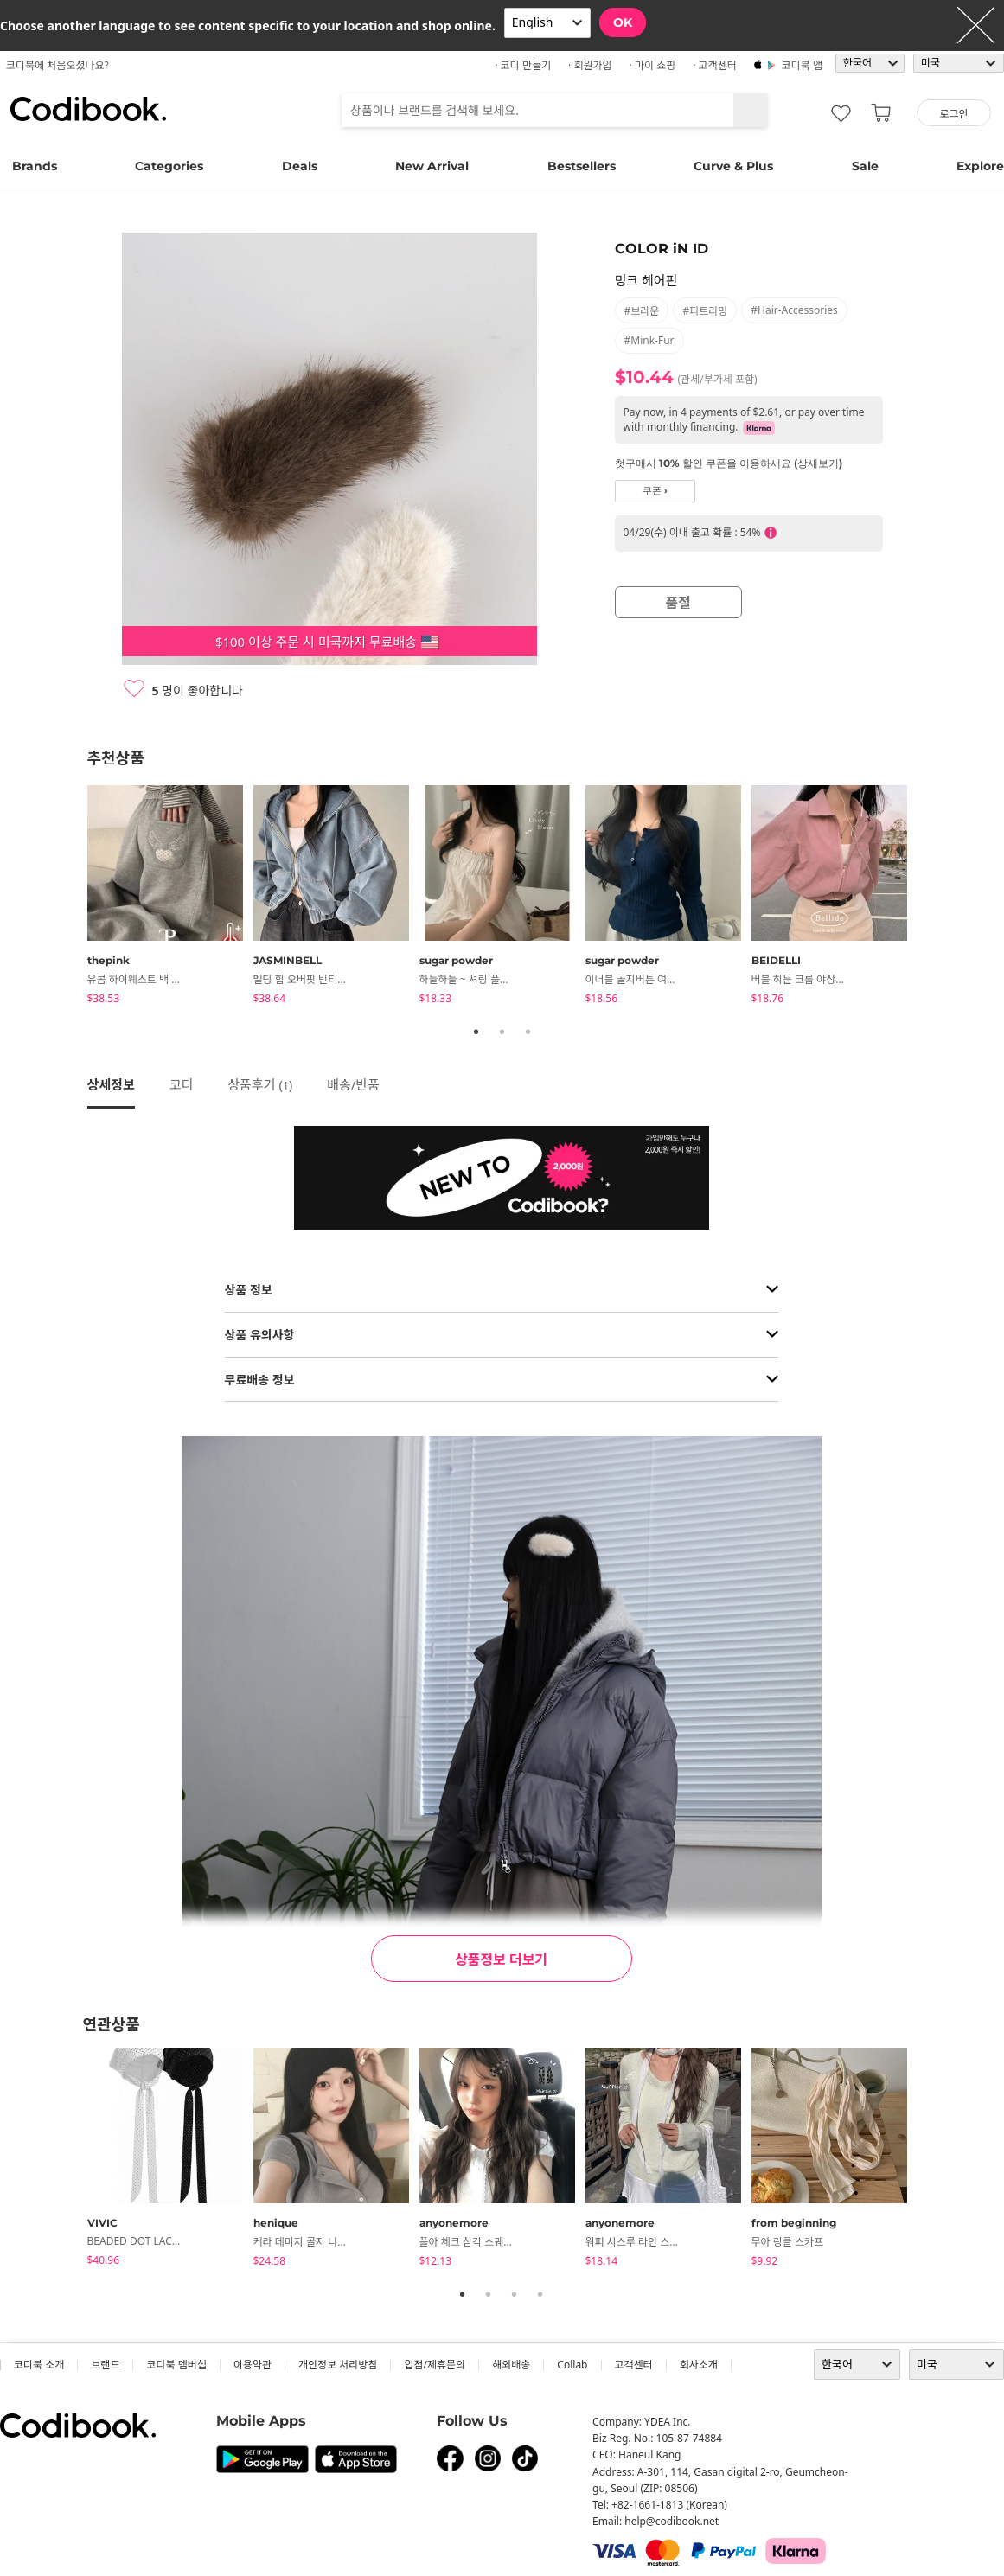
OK (622, 22)
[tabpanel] (170, 898)
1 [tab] (476, 1031)
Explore (980, 166)
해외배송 (511, 2364)
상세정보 (111, 1084)
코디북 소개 (39, 2364)
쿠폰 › (655, 490)
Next (930, 897)
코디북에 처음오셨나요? (57, 65)
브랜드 (105, 2364)
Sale (865, 166)
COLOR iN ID (661, 248)
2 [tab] (502, 1031)
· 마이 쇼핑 (653, 65)
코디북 (88, 109)
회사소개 (699, 2364)
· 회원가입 (590, 65)
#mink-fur (649, 340)
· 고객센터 (715, 65)
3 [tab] (528, 1031)
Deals (299, 166)
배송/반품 (353, 1084)
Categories (169, 166)
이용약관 (252, 2364)
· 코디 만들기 (523, 65)
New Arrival (432, 166)
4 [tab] (540, 2294)
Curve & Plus (733, 166)
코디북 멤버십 (176, 2364)
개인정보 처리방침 (337, 2364)
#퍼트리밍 (704, 311)
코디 (181, 1084)
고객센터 (634, 2364)
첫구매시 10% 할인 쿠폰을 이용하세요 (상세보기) (728, 463)
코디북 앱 (802, 65)
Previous (74, 897)
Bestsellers (581, 166)
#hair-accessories (794, 310)
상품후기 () (259, 1084)
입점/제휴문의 (434, 2364)
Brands (34, 166)
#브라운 (642, 311)
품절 (678, 602)
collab (572, 2364)
